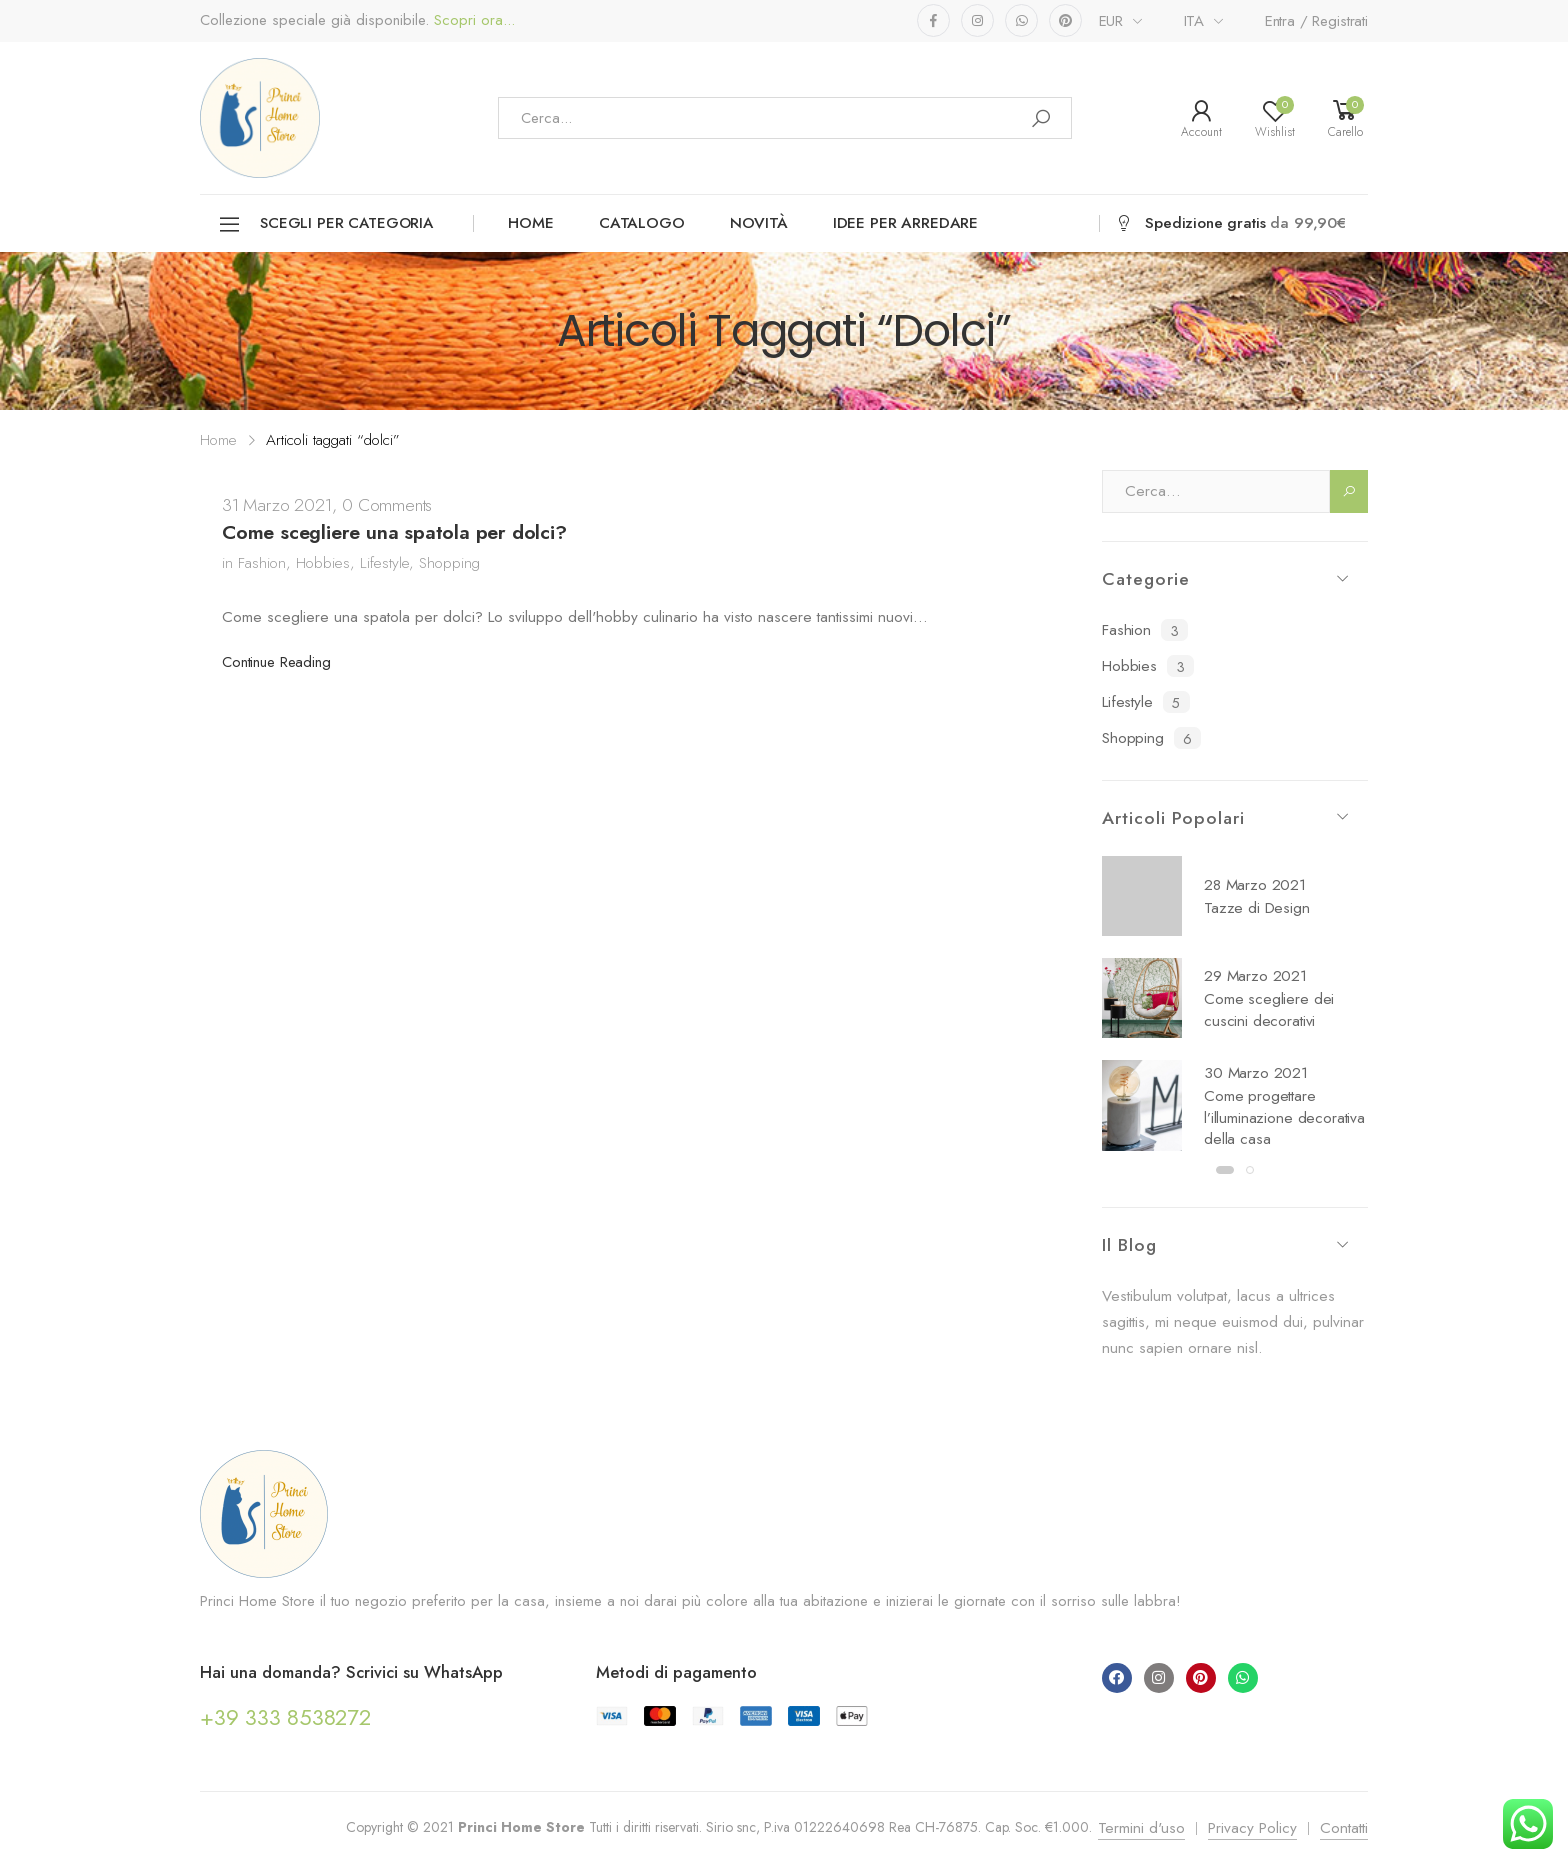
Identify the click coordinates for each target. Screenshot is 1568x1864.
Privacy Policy (1252, 1828)
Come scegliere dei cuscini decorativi (1269, 1010)
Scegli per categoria (325, 224)
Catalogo (642, 223)
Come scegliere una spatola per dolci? (394, 532)
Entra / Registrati (1316, 21)
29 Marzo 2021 (1255, 976)
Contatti (1344, 1828)
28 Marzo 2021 (1255, 885)
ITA (1194, 21)
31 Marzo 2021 (277, 505)
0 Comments (387, 505)
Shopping (449, 563)
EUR (1111, 21)
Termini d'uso (1141, 1828)
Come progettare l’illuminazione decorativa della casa (1284, 1117)
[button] (1225, 1170)
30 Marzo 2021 (1256, 1073)
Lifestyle (384, 563)
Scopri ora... (472, 20)
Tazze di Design (1257, 908)
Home (530, 223)
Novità (759, 223)
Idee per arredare (905, 223)
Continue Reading (276, 662)
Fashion (262, 563)
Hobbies (323, 563)
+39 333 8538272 (285, 1717)
